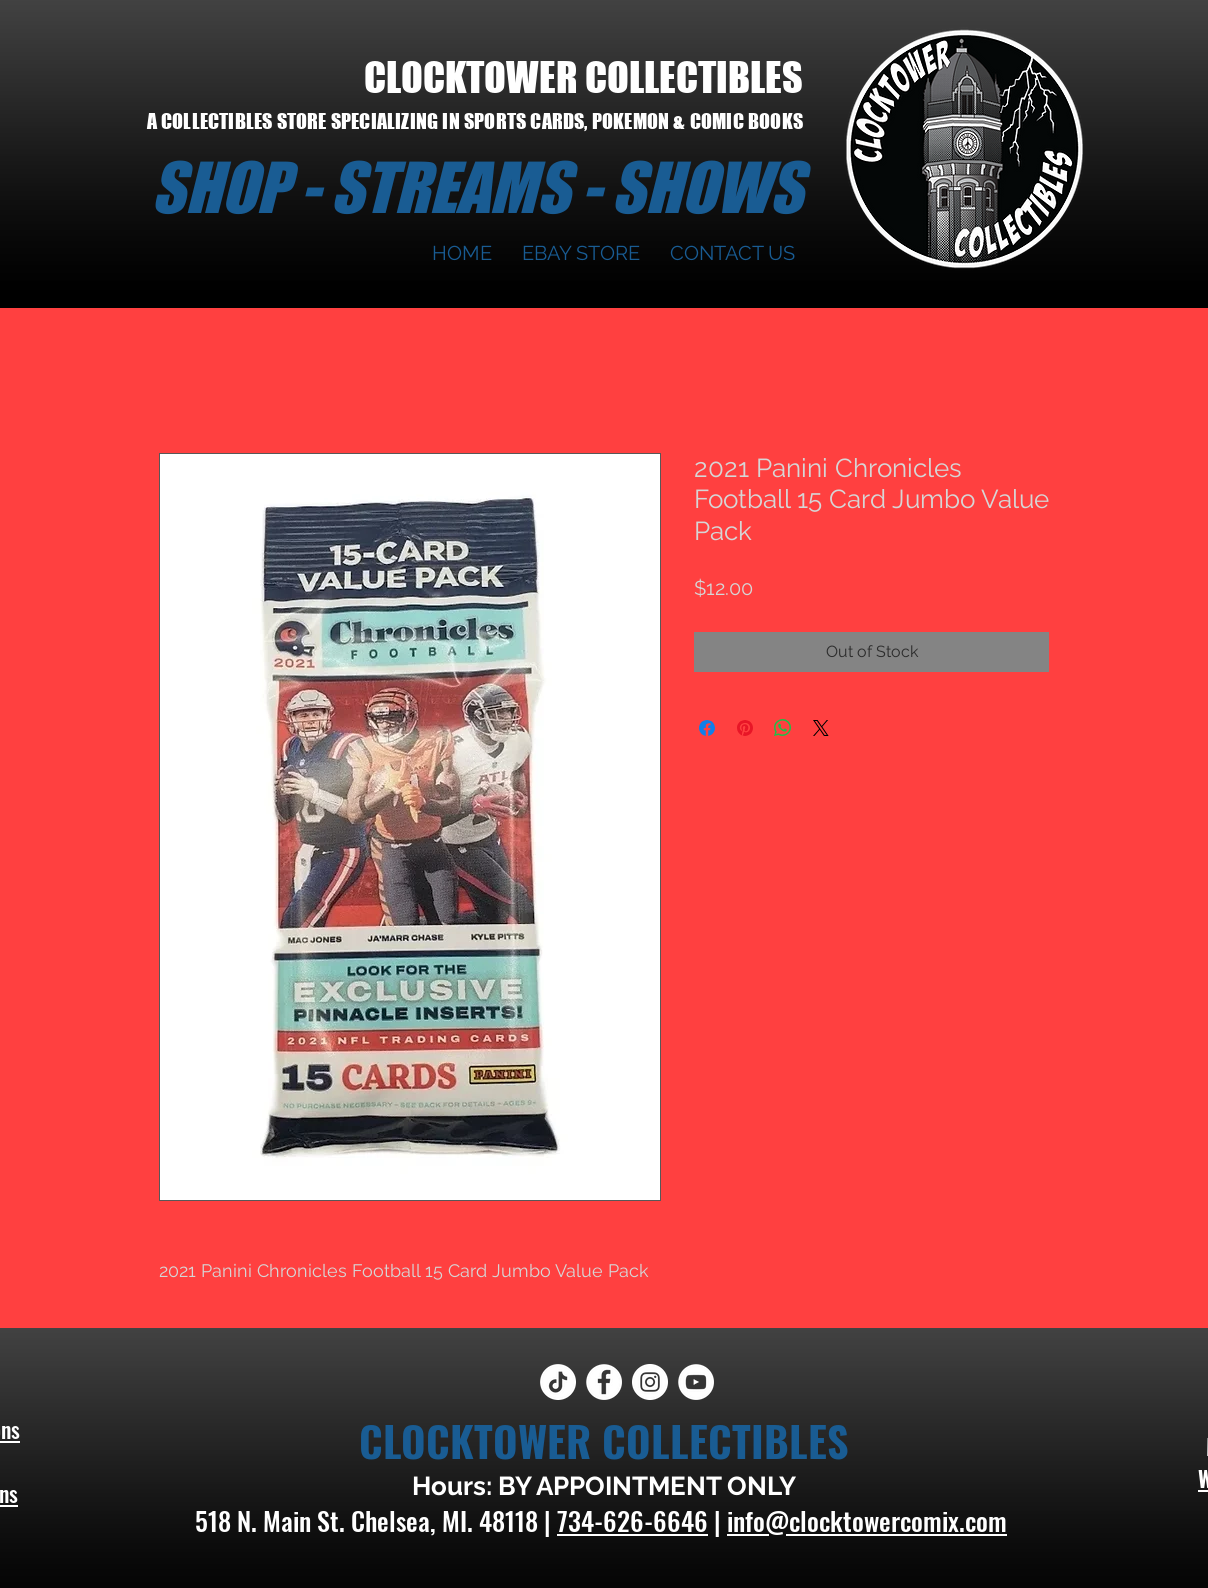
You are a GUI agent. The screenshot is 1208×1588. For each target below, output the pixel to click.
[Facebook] (604, 1382)
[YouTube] (696, 1382)
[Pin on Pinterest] (745, 728)
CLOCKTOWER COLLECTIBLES (583, 77)
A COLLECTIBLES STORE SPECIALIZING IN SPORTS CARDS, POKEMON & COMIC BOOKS (475, 121)
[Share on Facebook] (707, 728)
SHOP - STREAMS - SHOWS (477, 187)
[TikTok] (558, 1382)
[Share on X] (821, 728)
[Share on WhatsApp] (783, 728)
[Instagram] (650, 1382)
